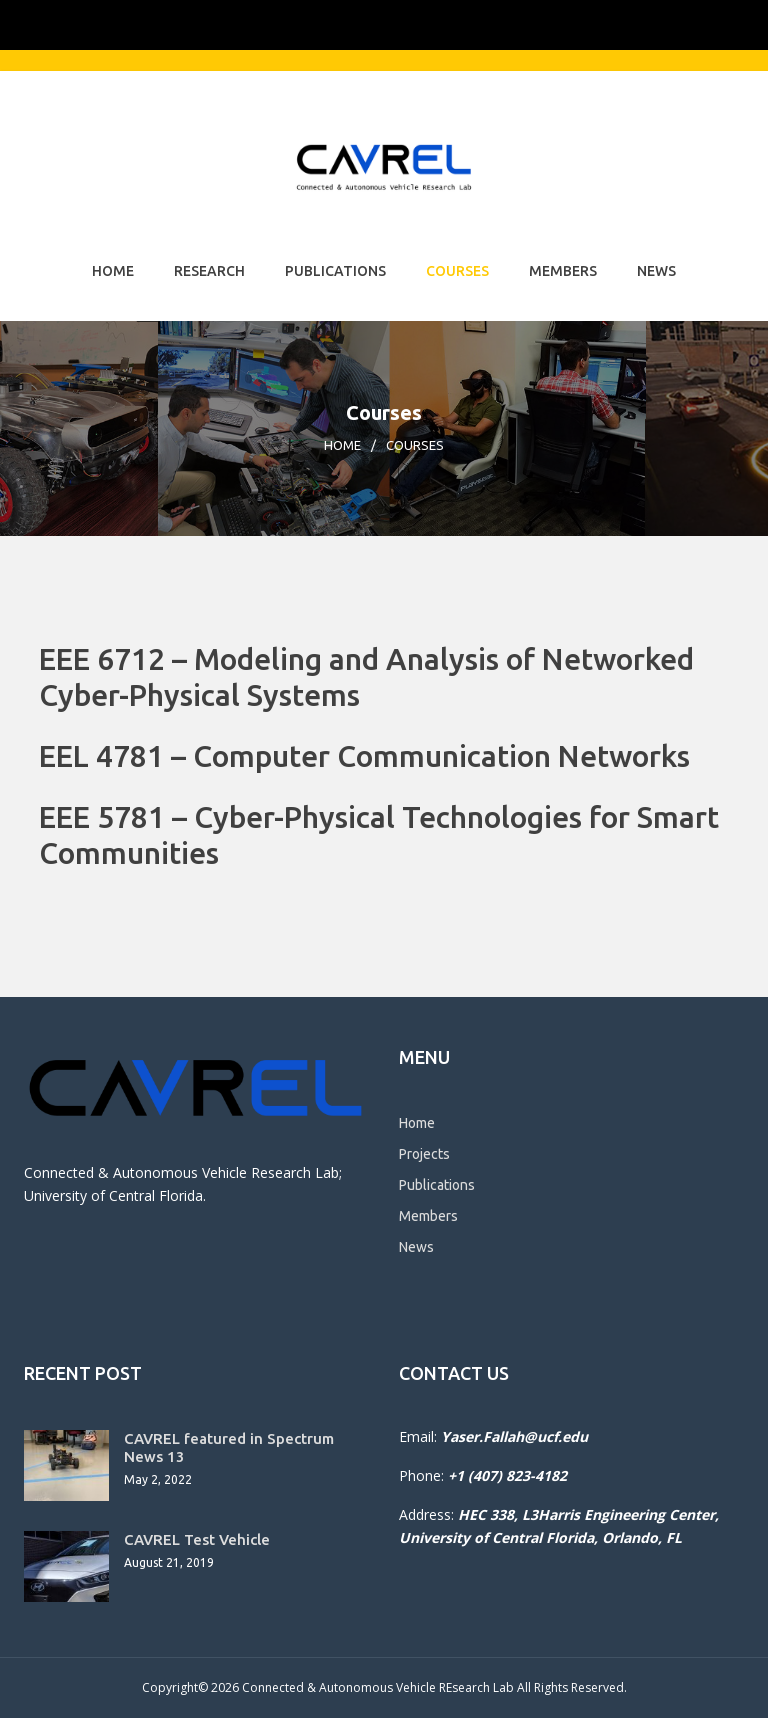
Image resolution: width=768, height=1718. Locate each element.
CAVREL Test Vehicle (197, 1539)
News (656, 271)
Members (563, 271)
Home (113, 271)
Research (209, 271)
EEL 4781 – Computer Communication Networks (364, 756)
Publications (335, 271)
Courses (457, 271)
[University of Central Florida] (172, 24)
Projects (424, 1154)
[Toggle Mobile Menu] (724, 23)
